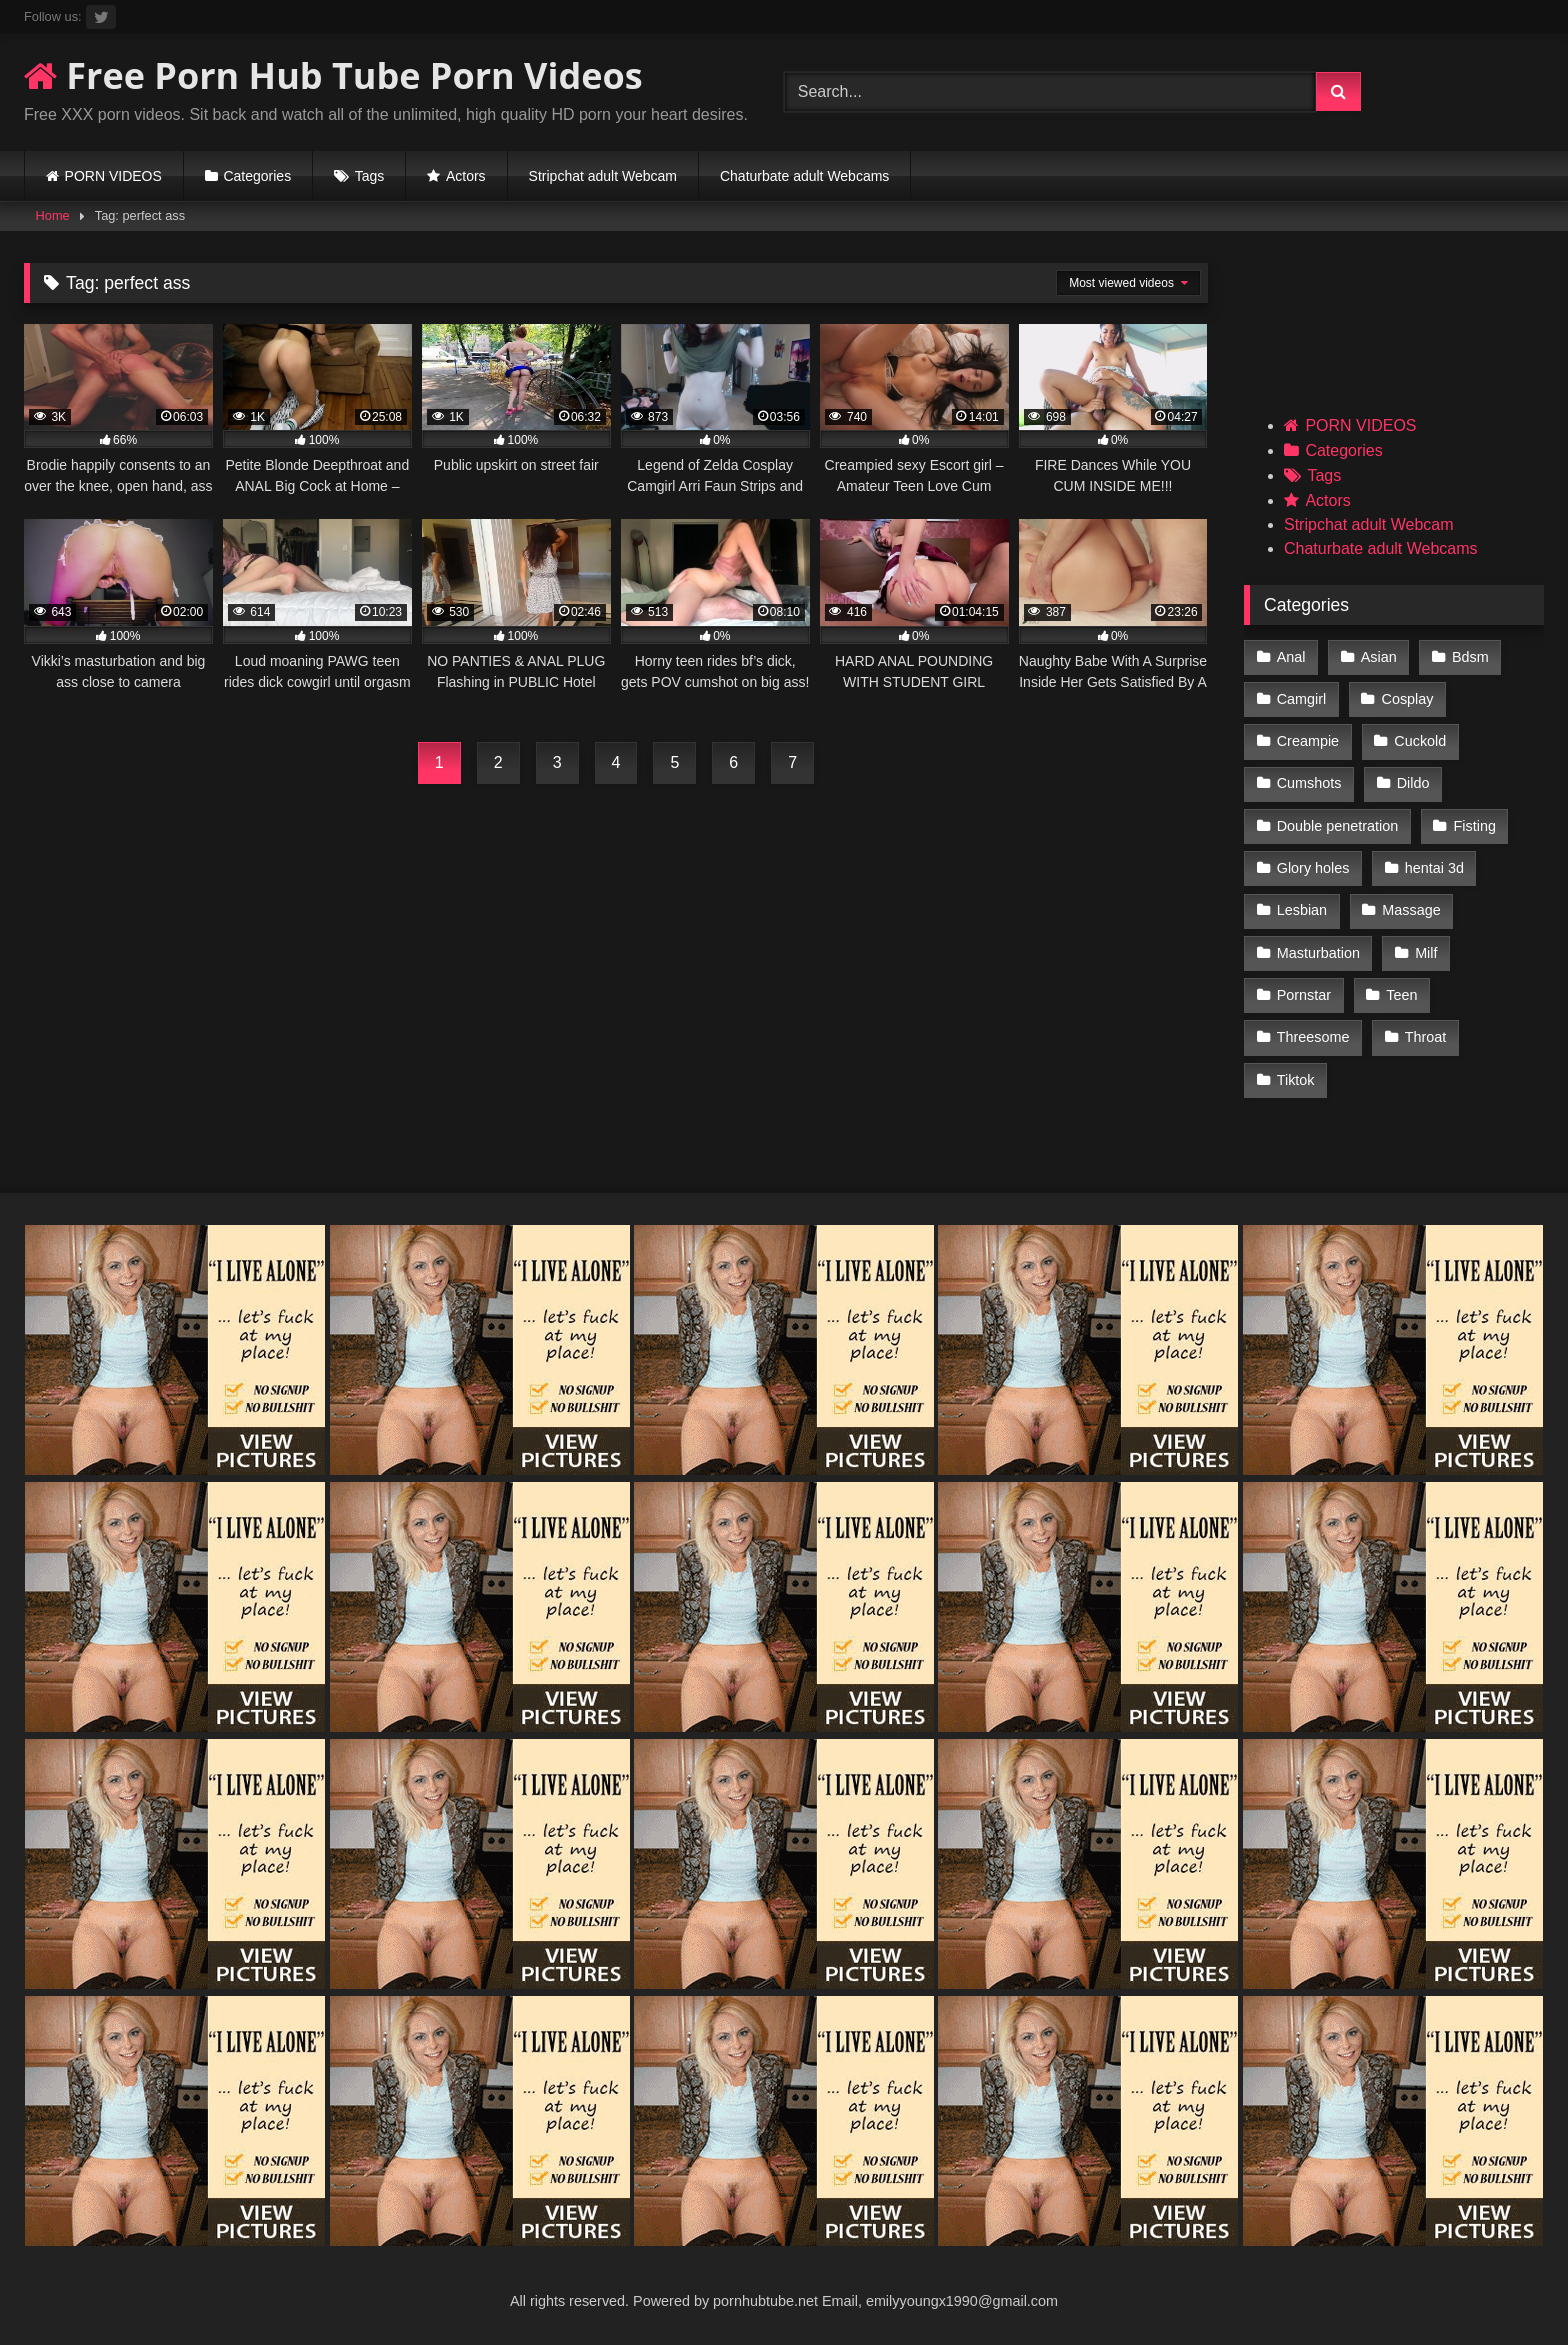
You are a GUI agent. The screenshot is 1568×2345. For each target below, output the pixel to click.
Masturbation (1318, 953)
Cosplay (1408, 699)
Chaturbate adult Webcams (804, 176)
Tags (370, 176)
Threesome (1313, 1037)
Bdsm (1470, 657)
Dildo (1413, 783)
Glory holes (1313, 868)
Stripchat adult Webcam (603, 176)
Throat (1426, 1037)
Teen (1401, 995)
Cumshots (1309, 783)
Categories (257, 176)
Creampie (1308, 741)
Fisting (1475, 826)
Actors (466, 176)
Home (53, 215)
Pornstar (1304, 995)
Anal (1291, 657)
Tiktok (1296, 1080)
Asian (1379, 657)
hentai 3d (1434, 868)
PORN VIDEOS (113, 176)
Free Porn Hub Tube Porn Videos (333, 75)
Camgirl (1302, 699)
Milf (1426, 953)
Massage (1411, 910)
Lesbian (1302, 910)
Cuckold (1420, 741)
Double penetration (1338, 826)
